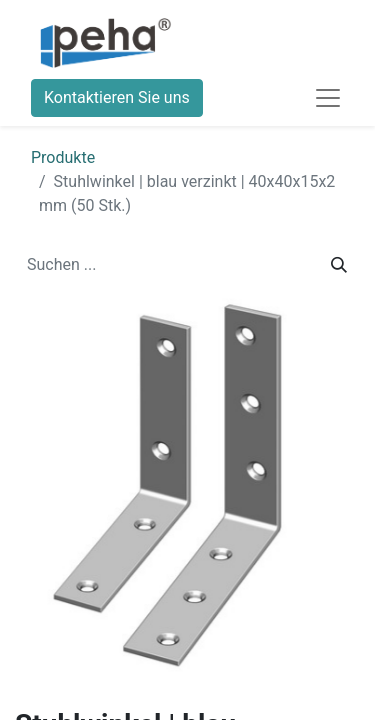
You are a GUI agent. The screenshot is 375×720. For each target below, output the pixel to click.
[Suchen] (339, 265)
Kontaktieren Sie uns (117, 97)
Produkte (63, 157)
